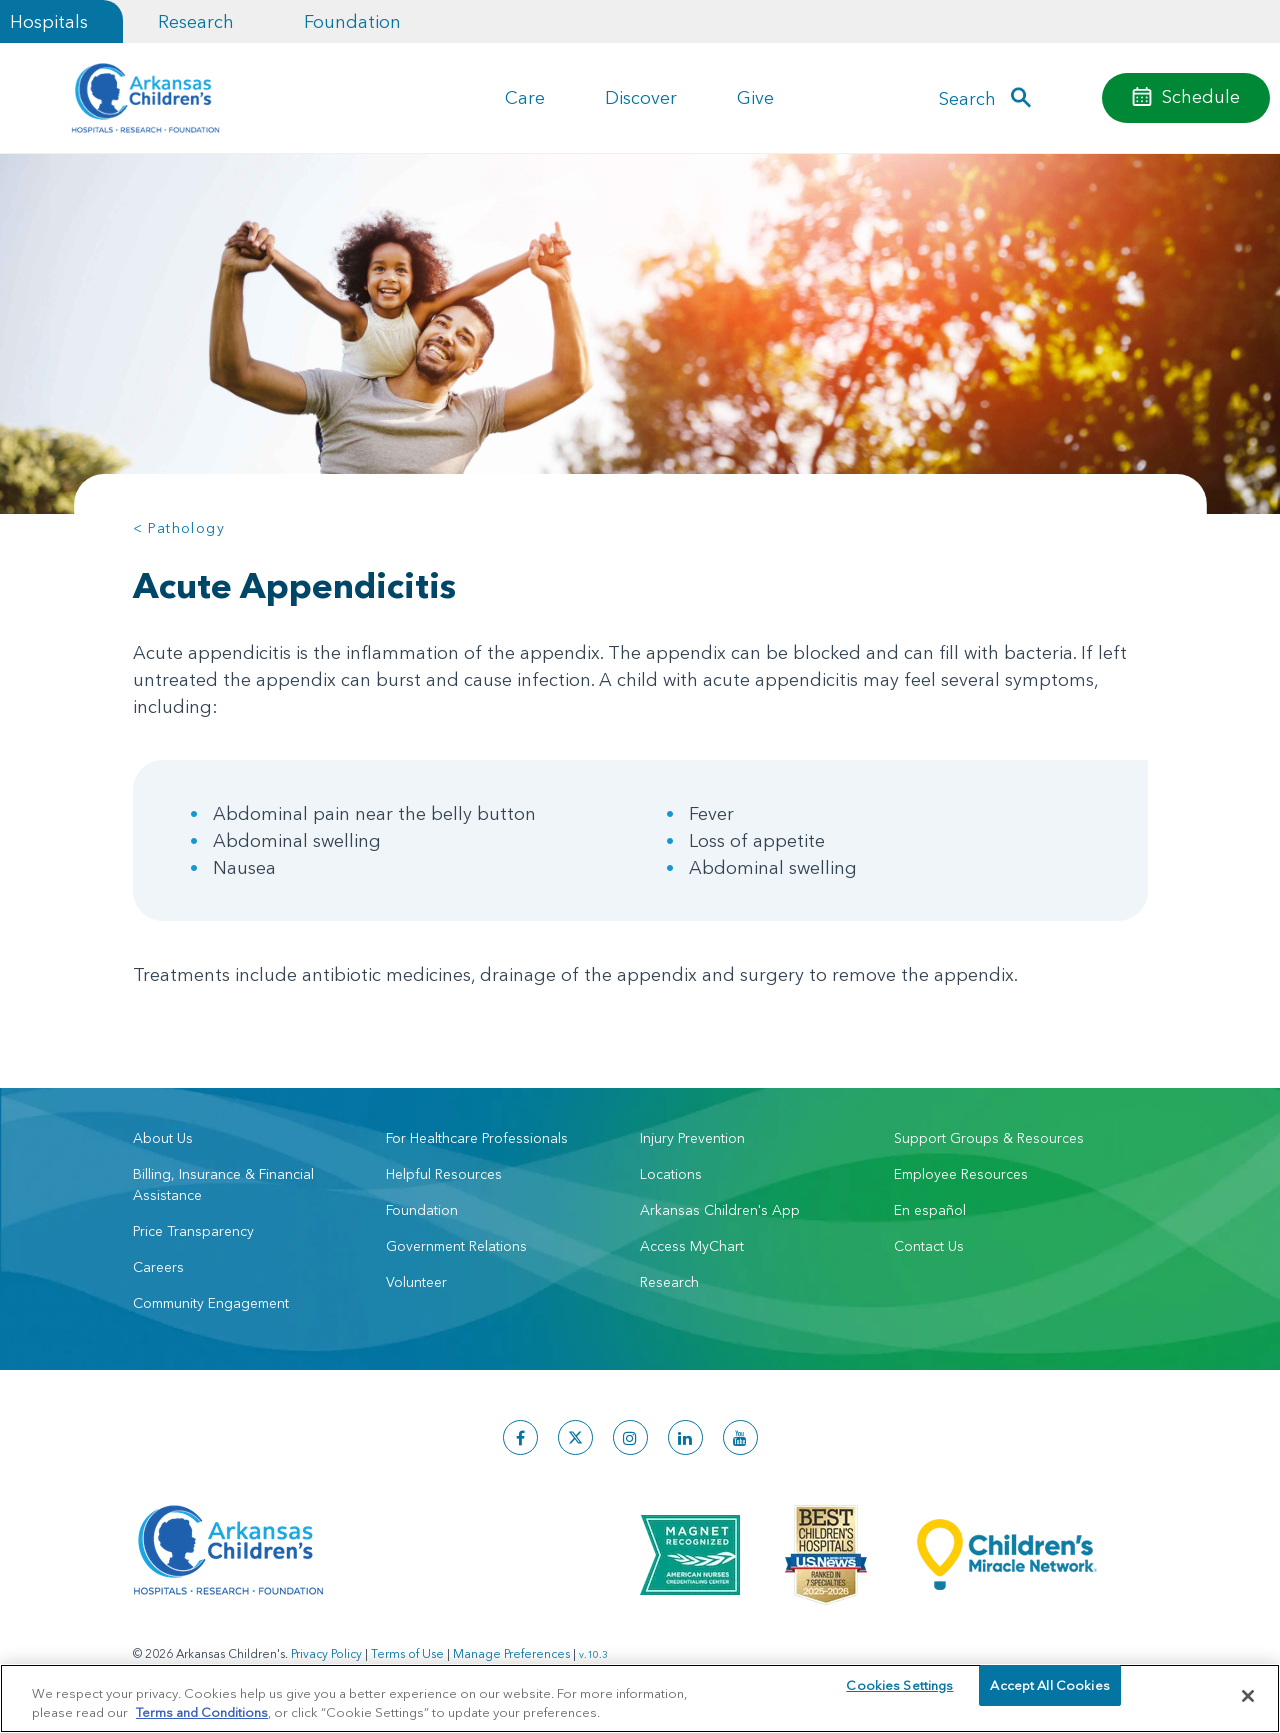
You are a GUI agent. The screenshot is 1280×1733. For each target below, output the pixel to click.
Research (196, 21)
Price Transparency (193, 1231)
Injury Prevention (692, 1138)
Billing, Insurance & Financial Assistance (223, 1184)
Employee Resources (961, 1174)
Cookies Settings (899, 1695)
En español (930, 1210)
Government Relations (456, 1246)
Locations (671, 1174)
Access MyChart (692, 1246)
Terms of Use (407, 1653)
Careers (158, 1267)
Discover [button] (641, 97)
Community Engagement (211, 1303)
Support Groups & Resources (989, 1138)
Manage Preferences (511, 1653)
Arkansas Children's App (720, 1210)
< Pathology (179, 528)
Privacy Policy (326, 1653)
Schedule (1201, 96)
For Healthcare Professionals (477, 1138)
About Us (163, 1138)
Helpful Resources (444, 1174)
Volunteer (416, 1282)
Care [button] (525, 97)
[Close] (1248, 1696)
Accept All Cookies (1049, 1695)
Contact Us (929, 1246)
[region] (640, 1697)
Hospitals (49, 21)
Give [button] (755, 97)
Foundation (352, 21)
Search (967, 98)
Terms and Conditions (202, 1711)
